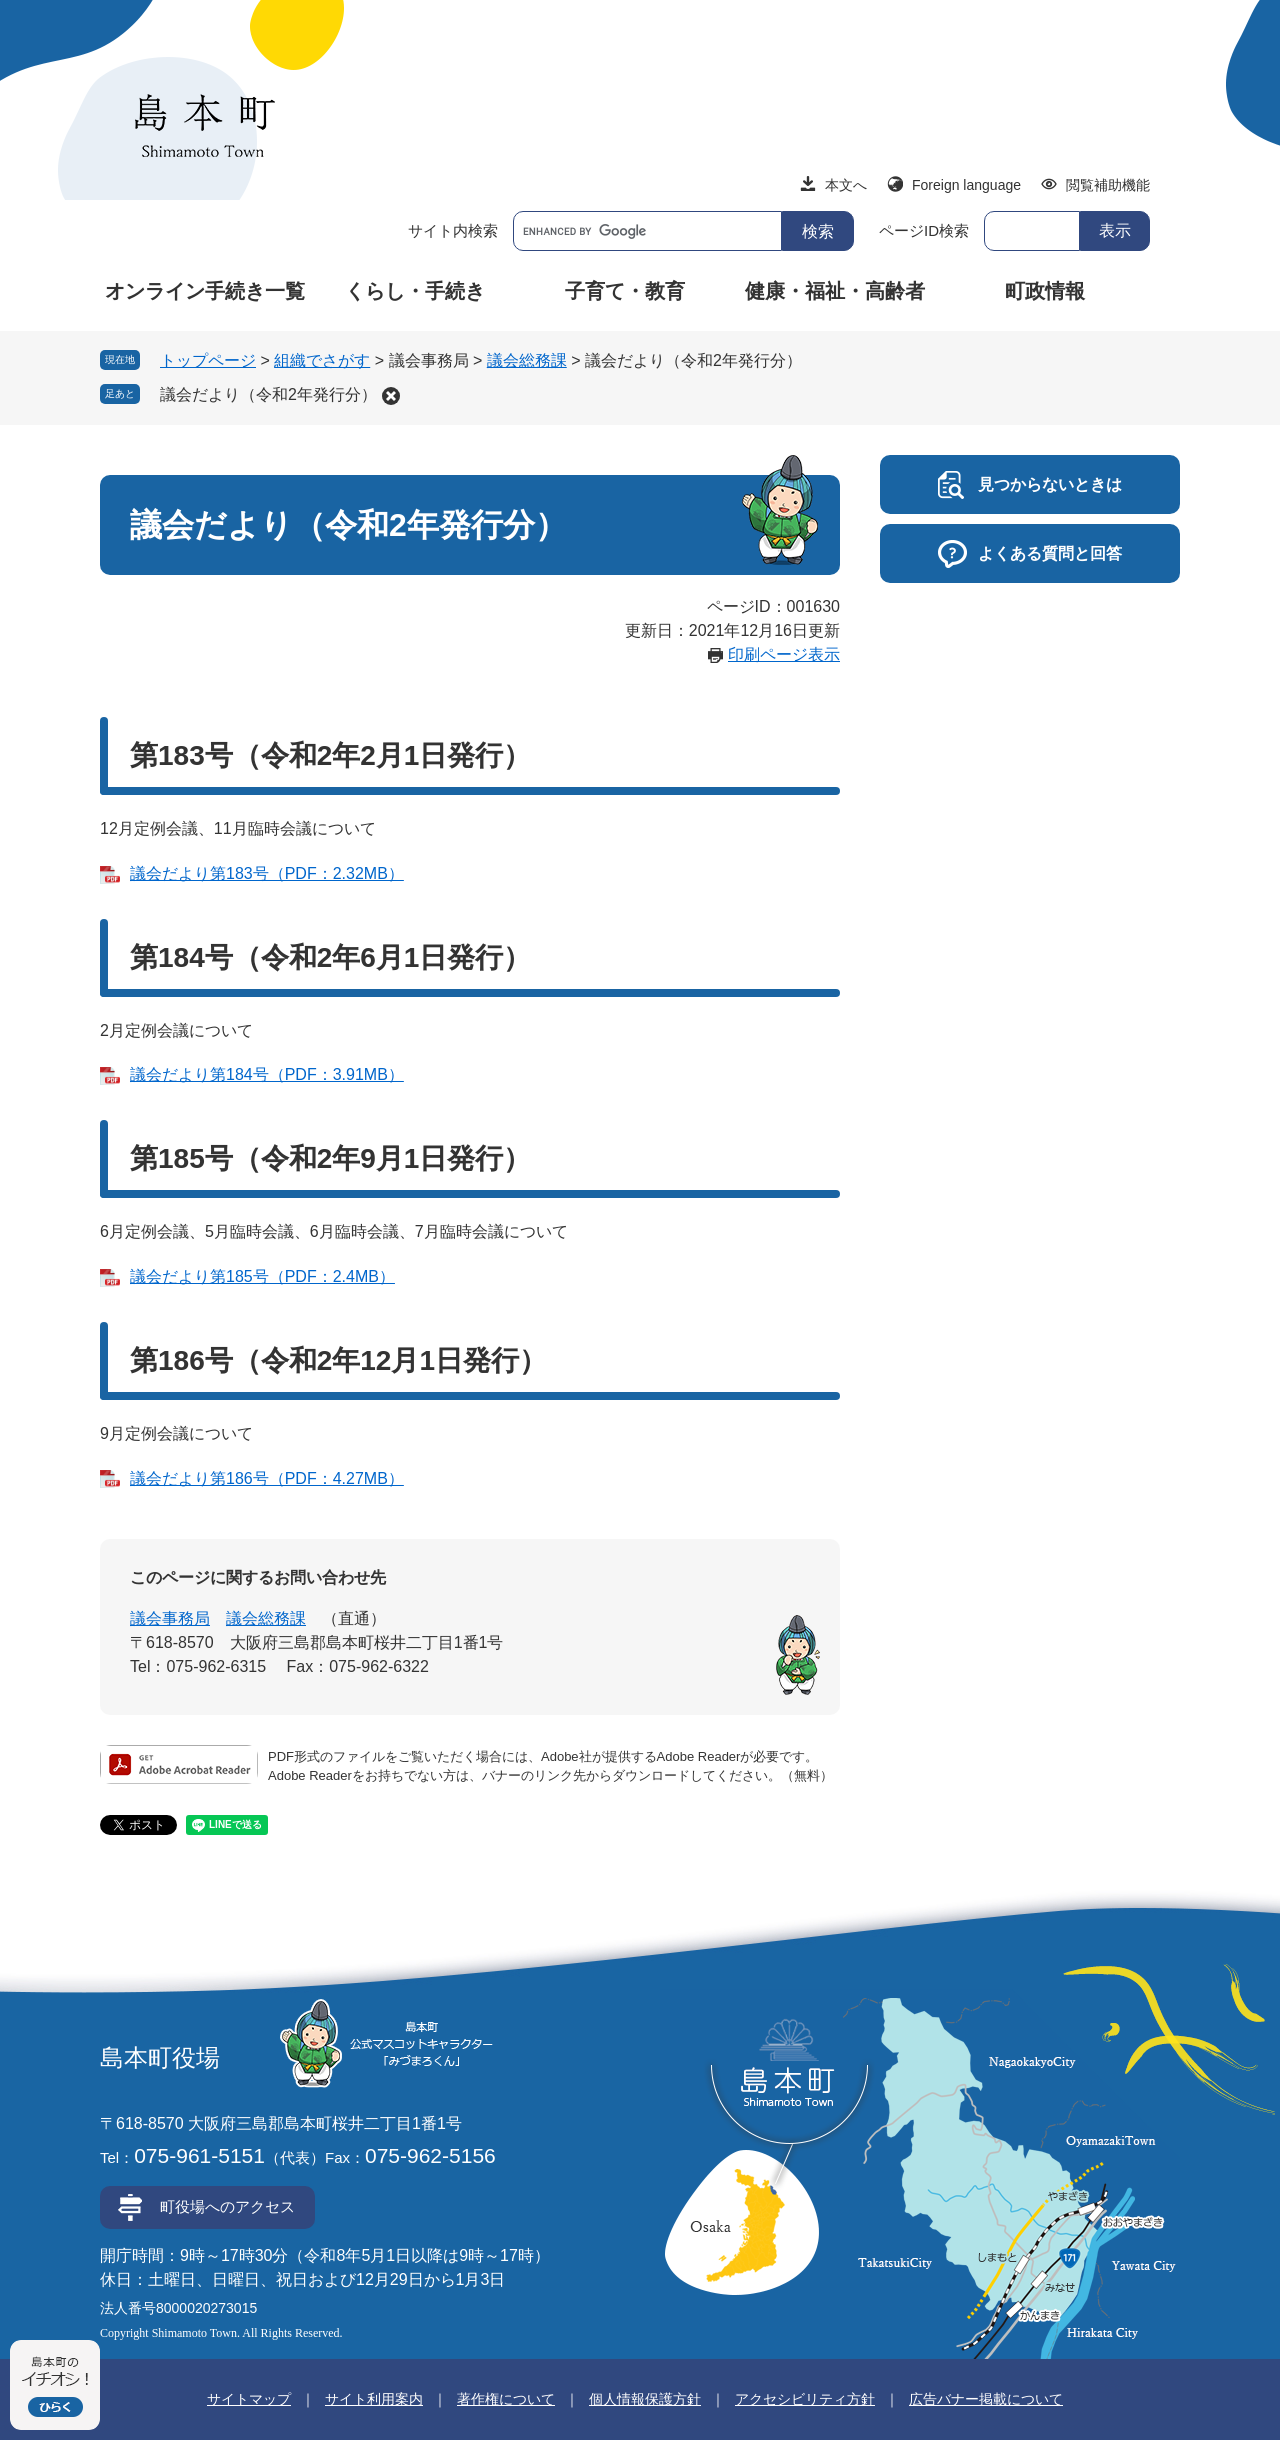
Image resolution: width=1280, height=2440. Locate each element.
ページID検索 (924, 230)
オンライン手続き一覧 (205, 291)
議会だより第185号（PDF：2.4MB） (262, 1276)
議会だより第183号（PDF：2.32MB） (267, 873)
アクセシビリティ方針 (805, 2399)
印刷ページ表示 (784, 654)
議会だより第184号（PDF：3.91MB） (267, 1074)
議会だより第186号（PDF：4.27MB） (267, 1478)
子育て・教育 (625, 291)
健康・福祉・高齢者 (835, 291)
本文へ (846, 185)
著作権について (506, 2399)
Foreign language (966, 185)
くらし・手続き (415, 291)
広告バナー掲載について (986, 2399)
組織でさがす (322, 360)
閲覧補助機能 (1108, 185)
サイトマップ (249, 2399)
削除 (391, 396)
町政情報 (1045, 291)
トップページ (208, 360)
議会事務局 (170, 1618)
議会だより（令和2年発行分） (268, 394)
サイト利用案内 (374, 2399)
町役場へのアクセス (227, 2206)
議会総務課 (527, 360)
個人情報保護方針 (645, 2399)
